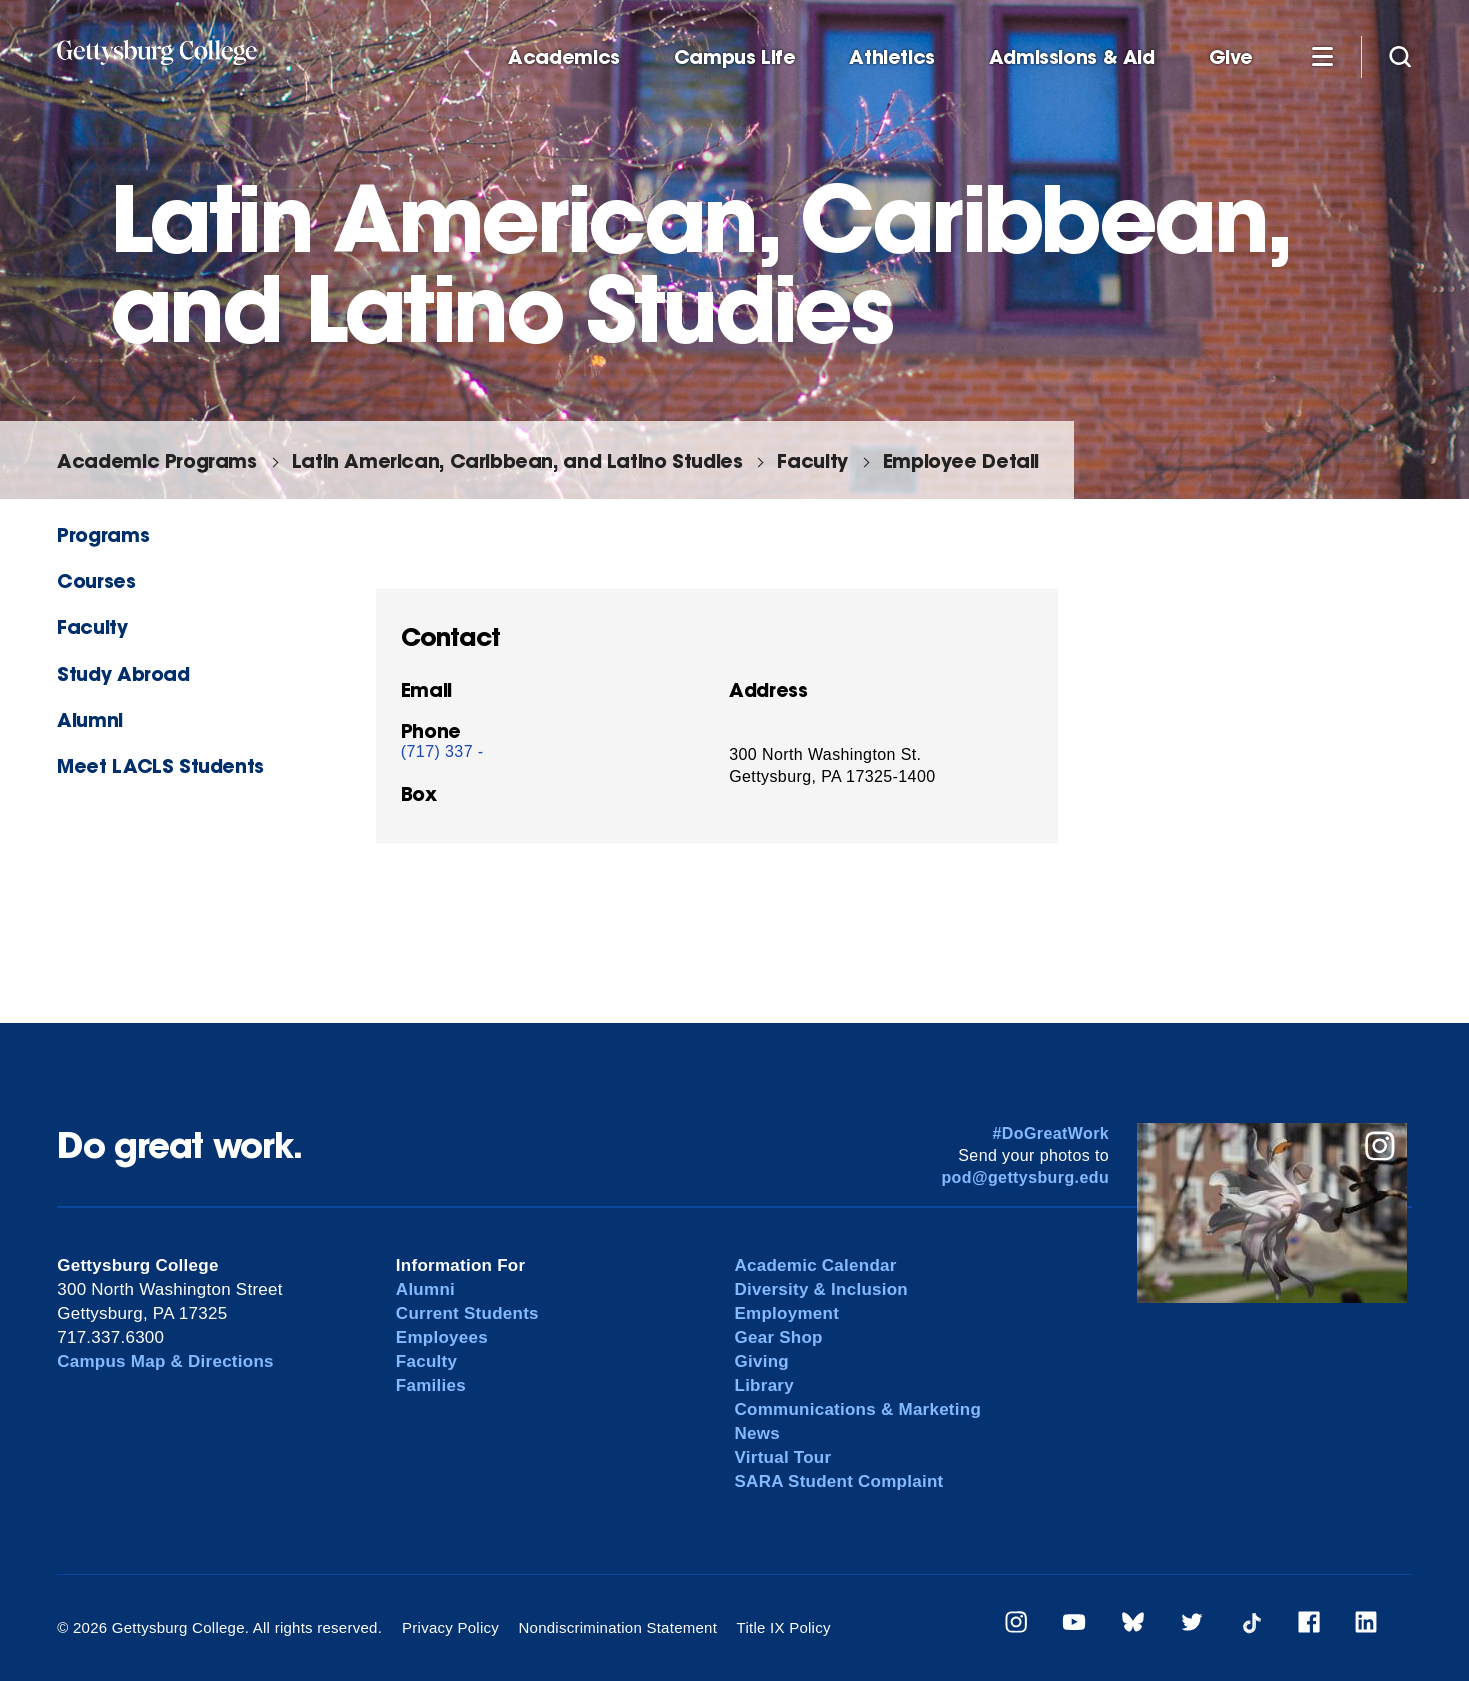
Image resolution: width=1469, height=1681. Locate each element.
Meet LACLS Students (160, 765)
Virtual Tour (783, 1457)
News (757, 1433)
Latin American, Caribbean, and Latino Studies (517, 460)
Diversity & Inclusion (822, 1289)
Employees (442, 1337)
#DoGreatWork (1051, 1133)
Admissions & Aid (1072, 57)
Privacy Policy (450, 1627)
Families (431, 1385)
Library (764, 1385)
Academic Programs (156, 460)
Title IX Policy (784, 1627)
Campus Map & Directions (165, 1361)
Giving (762, 1361)
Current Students (467, 1313)
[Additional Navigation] (1322, 56)
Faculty (812, 460)
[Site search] (1400, 56)
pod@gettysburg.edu (1025, 1177)
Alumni (90, 719)
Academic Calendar (816, 1265)
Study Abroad (123, 673)
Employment (787, 1313)
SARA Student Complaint (839, 1481)
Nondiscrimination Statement (617, 1627)
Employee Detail (961, 460)
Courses (96, 580)
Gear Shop (779, 1337)
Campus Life (735, 57)
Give (1231, 57)
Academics (564, 57)
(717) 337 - (442, 751)
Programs (103, 534)
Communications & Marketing (858, 1409)
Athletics (892, 57)
